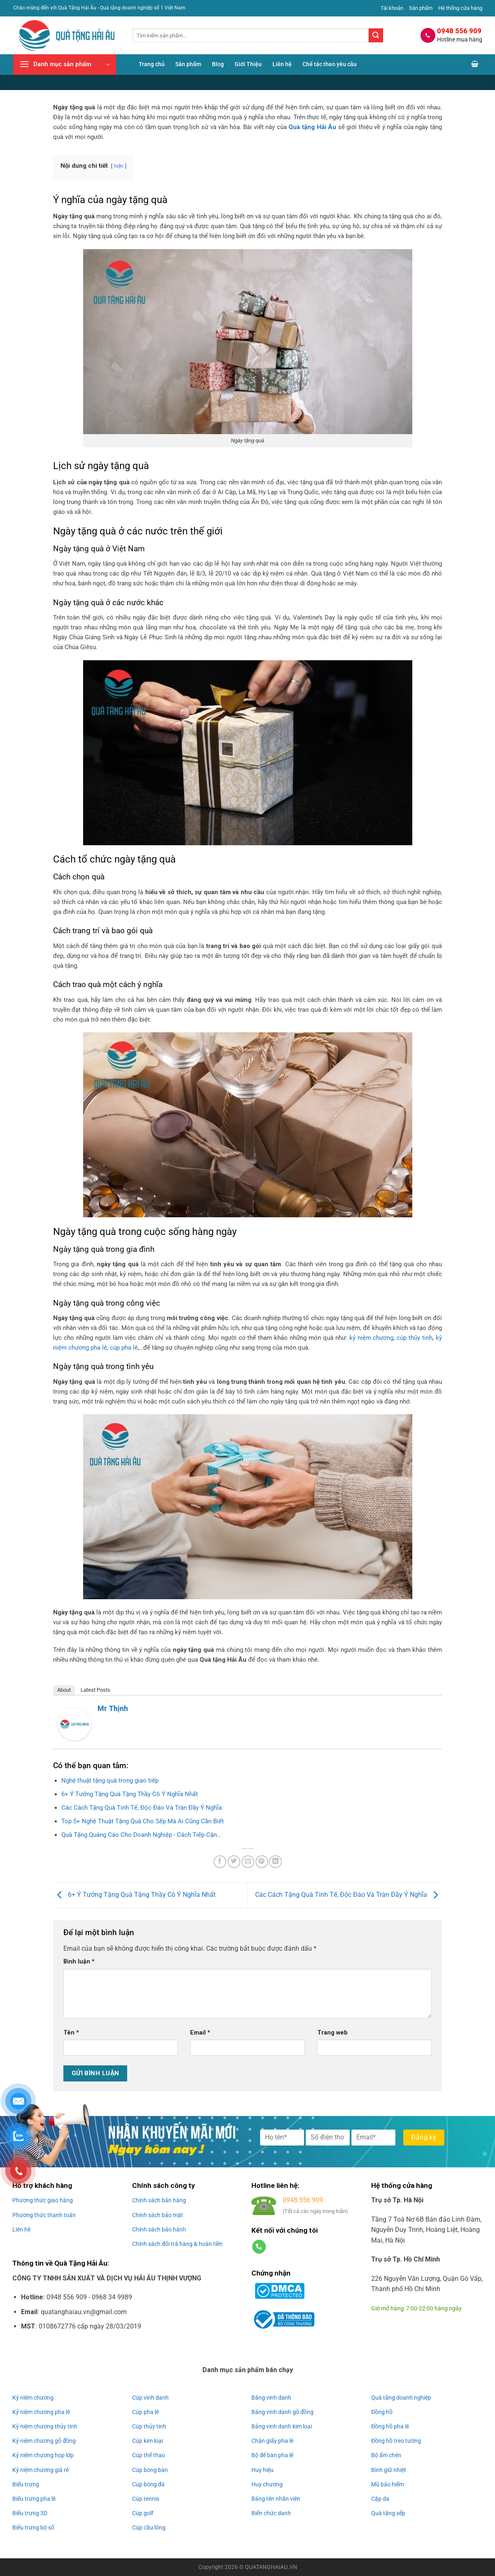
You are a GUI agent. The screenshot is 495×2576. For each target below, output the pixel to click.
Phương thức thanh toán (44, 2215)
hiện (118, 166)
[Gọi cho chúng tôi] (259, 2247)
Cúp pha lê (145, 2412)
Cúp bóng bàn (150, 2470)
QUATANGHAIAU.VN (271, 2567)
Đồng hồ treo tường (396, 2440)
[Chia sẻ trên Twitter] (234, 1861)
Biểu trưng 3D (29, 2513)
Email (200, 2032)
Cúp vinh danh (150, 2397)
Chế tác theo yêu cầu (329, 64)
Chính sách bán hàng (159, 2200)
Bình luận (79, 1961)
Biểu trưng (25, 2484)
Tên (71, 2032)
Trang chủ (152, 64)
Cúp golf (142, 2513)
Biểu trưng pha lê (34, 2498)
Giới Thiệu (248, 64)
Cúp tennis (145, 2498)
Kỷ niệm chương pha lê (41, 2412)
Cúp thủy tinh (149, 2426)
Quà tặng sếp (388, 2513)
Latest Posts (95, 1690)
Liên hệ (282, 64)
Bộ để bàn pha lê (272, 2455)
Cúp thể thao (148, 2455)
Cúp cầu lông (148, 2527)
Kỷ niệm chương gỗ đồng (44, 2440)
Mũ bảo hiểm (387, 2484)
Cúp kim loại (147, 2440)
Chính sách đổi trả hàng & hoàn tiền (177, 2244)
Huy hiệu (262, 2470)
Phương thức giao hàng (42, 2200)
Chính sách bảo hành (159, 2229)
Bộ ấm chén (386, 2455)
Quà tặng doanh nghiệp (401, 2397)
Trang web (332, 2032)
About (64, 1690)
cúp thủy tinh (414, 1337)
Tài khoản (392, 8)
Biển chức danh (271, 2513)
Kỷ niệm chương (32, 2397)
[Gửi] (376, 35)
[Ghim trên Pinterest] (262, 1861)
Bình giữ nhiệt (388, 2470)
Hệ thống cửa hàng (460, 8)
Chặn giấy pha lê (272, 2440)
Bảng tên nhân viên (275, 2498)
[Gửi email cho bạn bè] (248, 1861)
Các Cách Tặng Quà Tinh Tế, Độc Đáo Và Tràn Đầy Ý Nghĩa (348, 1894)
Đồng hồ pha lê (390, 2426)
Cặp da (380, 2498)
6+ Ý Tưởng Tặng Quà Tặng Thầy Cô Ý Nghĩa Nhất (134, 1894)
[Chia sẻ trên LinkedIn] (275, 1861)
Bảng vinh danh (271, 2397)
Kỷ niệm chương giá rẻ (40, 2470)
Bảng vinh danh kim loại (281, 2426)
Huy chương (267, 2484)
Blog (218, 64)
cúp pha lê (124, 1347)
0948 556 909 (303, 2200)
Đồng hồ (382, 2412)
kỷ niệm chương (371, 1337)
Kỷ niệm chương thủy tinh (44, 2426)
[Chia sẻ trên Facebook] (220, 1861)
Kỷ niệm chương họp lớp (43, 2455)
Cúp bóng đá (148, 2484)
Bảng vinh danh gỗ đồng (282, 2412)
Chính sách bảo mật (157, 2215)
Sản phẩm (420, 8)
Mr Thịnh (113, 1708)
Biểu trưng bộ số (33, 2527)
